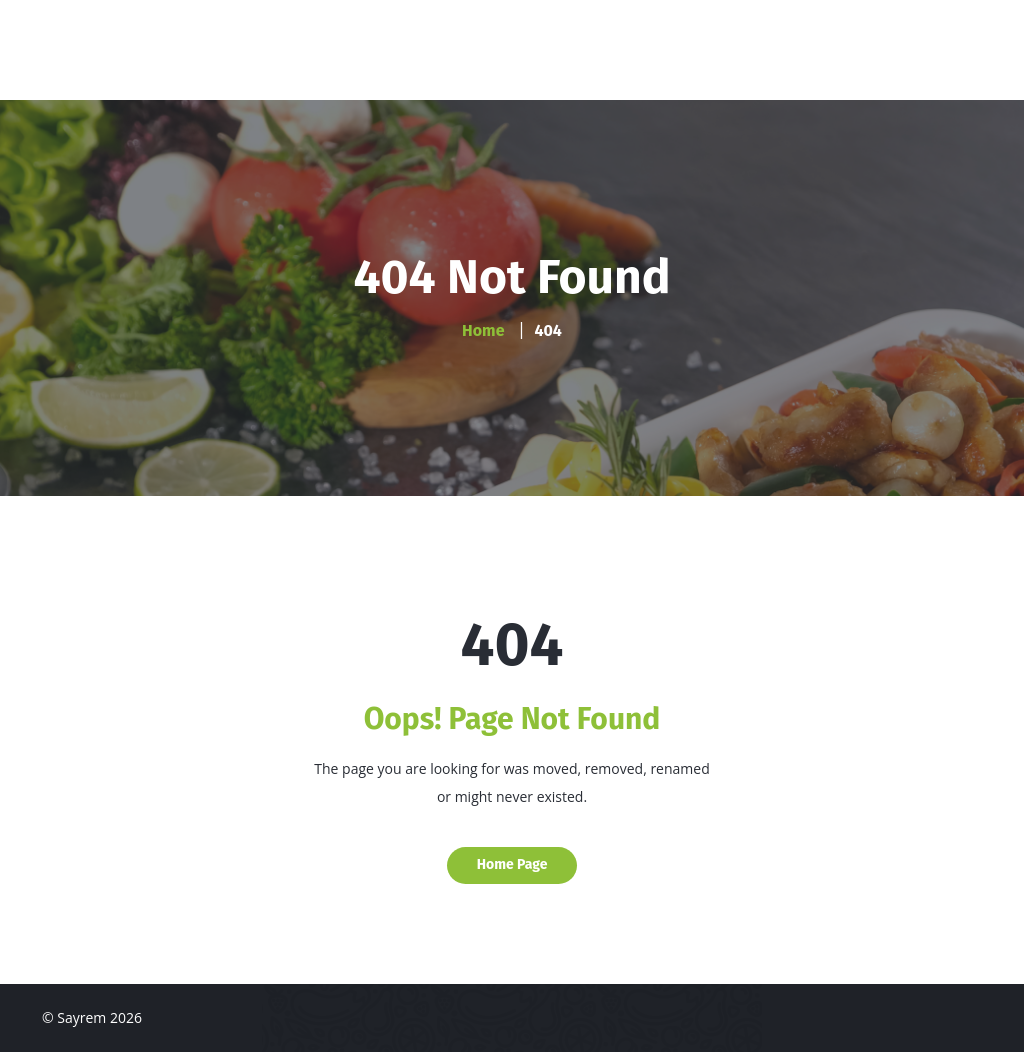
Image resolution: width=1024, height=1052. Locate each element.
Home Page (512, 864)
